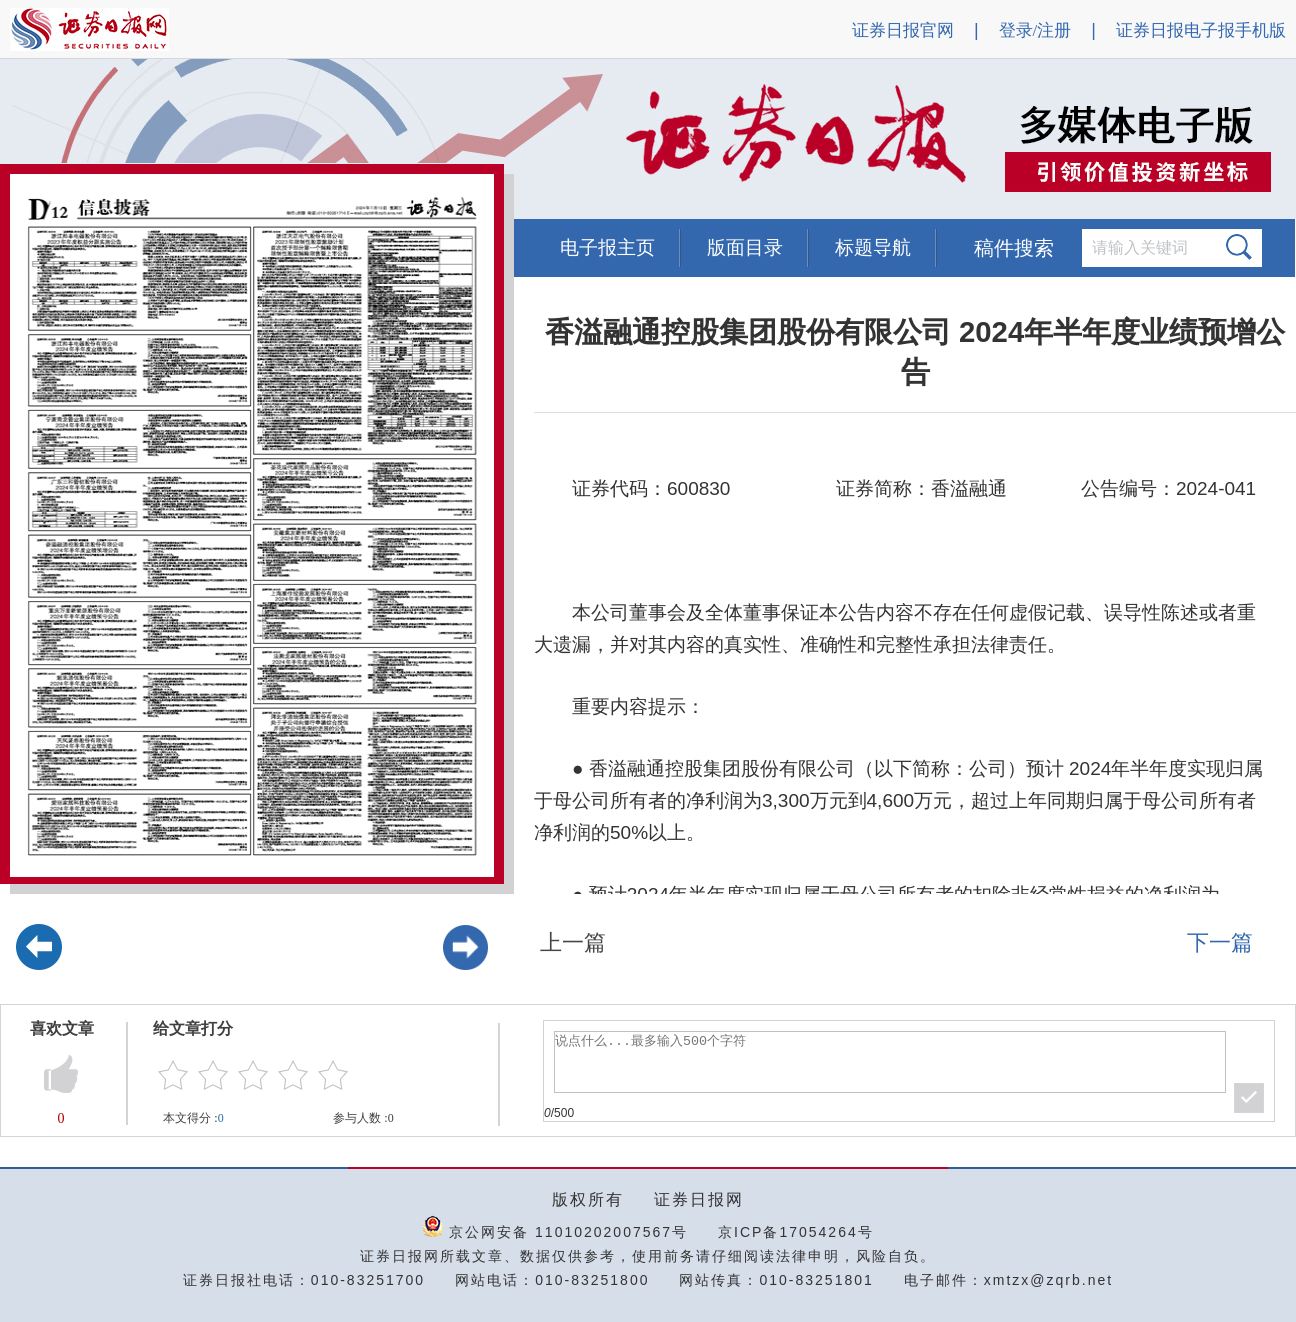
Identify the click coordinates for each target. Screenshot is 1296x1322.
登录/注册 (1035, 30)
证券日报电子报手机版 (1201, 30)
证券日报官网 (903, 30)
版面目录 (745, 247)
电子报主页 (607, 247)
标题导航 (873, 247)
